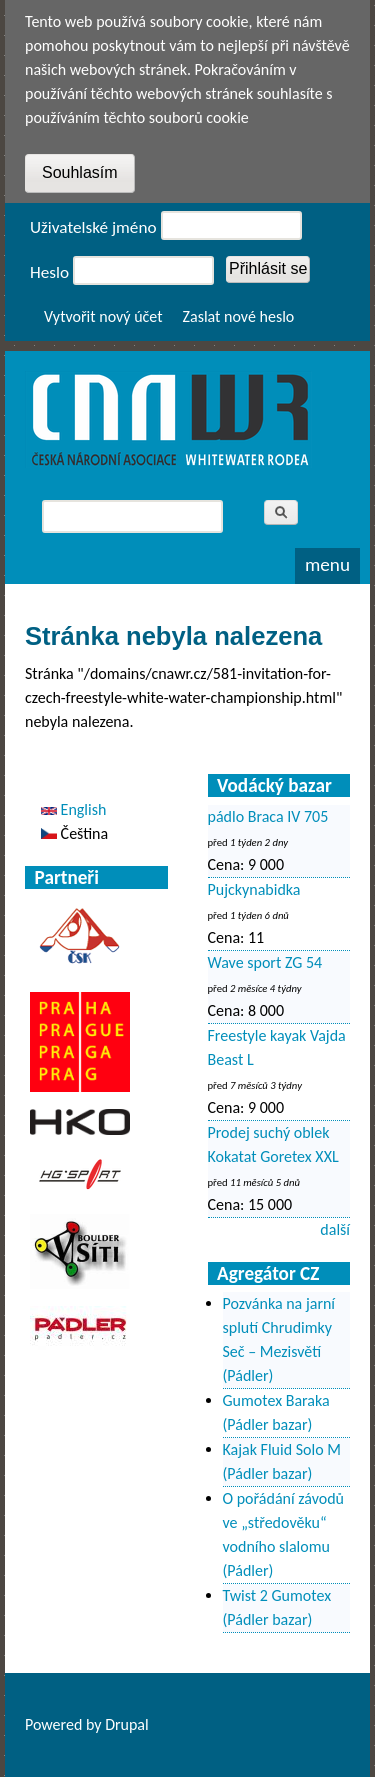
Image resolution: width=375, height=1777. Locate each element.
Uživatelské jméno (93, 227)
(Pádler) (248, 1375)
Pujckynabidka (254, 889)
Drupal (127, 1724)
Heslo (49, 272)
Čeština (74, 833)
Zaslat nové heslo (239, 316)
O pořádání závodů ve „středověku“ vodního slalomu (284, 1522)
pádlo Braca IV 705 (268, 816)
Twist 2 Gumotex (277, 1595)
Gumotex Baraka (276, 1400)
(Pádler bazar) (268, 1424)
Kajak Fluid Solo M (282, 1449)
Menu (327, 564)
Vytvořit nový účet (103, 316)
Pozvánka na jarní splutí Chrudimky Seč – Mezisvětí (279, 1327)
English (73, 809)
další (335, 1229)
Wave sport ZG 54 (265, 962)
